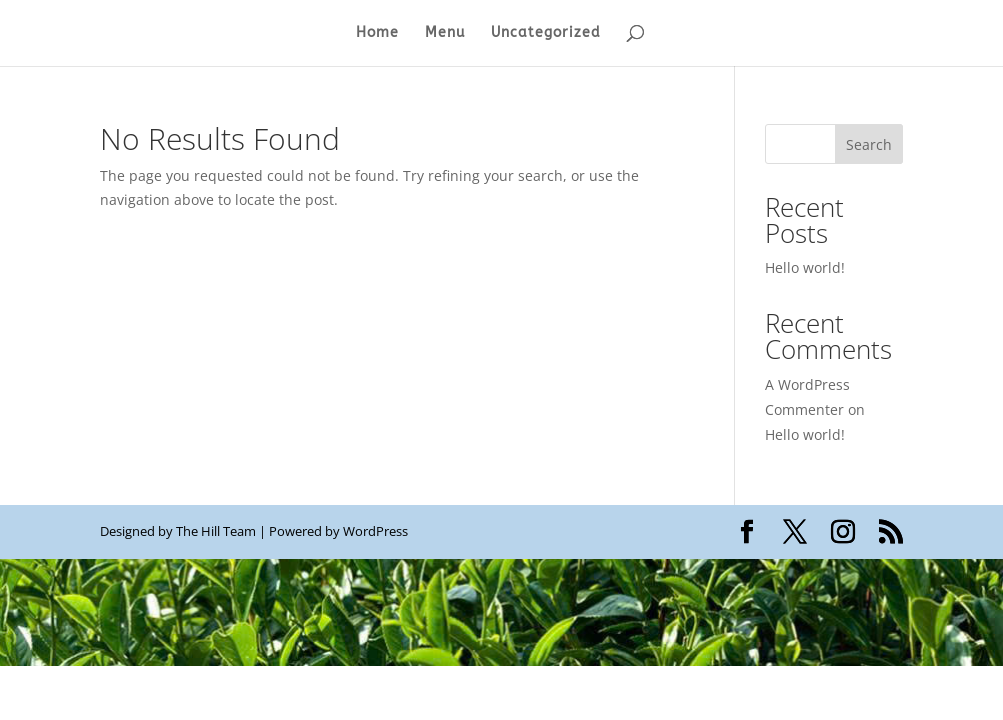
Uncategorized (546, 33)
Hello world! (805, 267)
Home (377, 33)
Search (869, 144)
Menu (445, 33)
